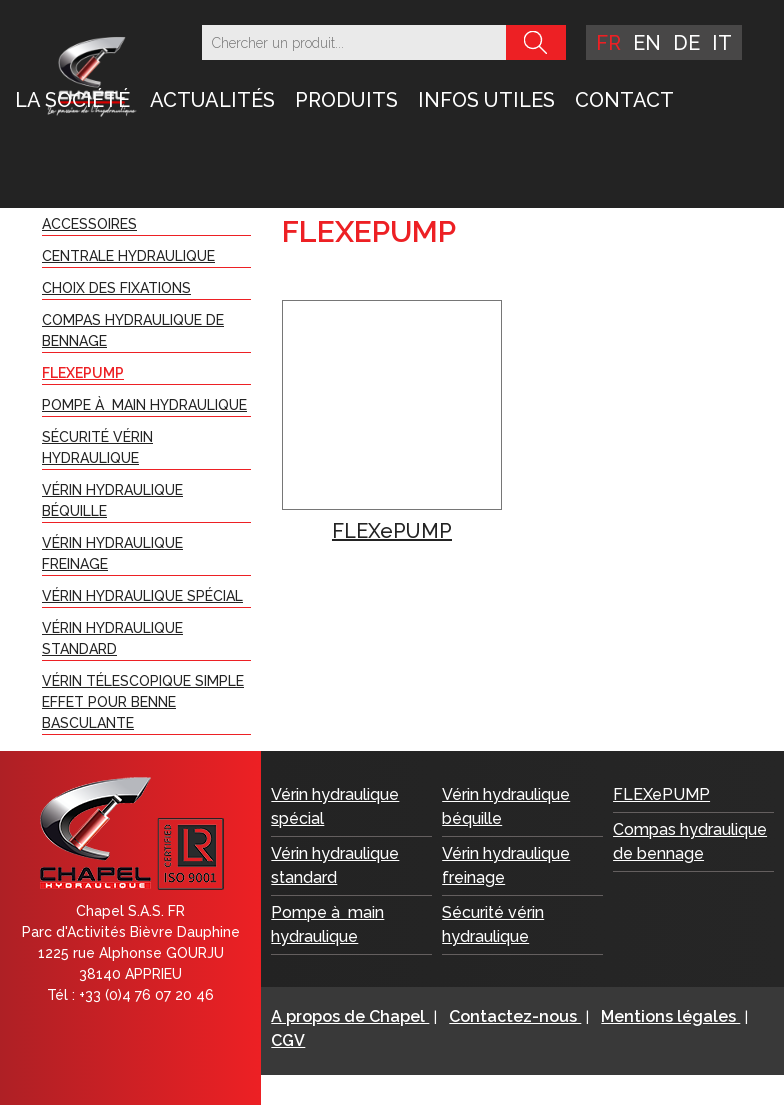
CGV (288, 1040)
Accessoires (89, 224)
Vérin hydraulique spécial (142, 596)
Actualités (212, 100)
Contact (624, 100)
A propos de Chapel (350, 1016)
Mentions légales (670, 1016)
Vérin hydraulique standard (112, 638)
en (647, 43)
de (686, 43)
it (722, 43)
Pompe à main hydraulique (144, 405)
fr (608, 43)
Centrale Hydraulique (128, 256)
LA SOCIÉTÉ (72, 100)
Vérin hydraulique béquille (112, 500)
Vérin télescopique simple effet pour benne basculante (143, 702)
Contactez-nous (515, 1016)
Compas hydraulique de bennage (133, 330)
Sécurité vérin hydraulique (97, 447)
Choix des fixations (116, 288)
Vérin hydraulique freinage (112, 553)
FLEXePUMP (83, 373)
